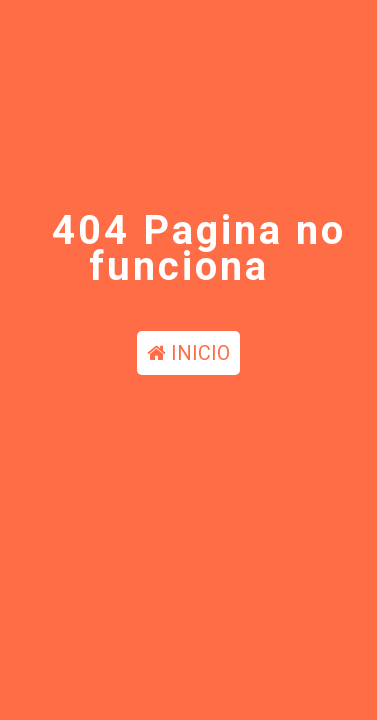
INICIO (188, 353)
